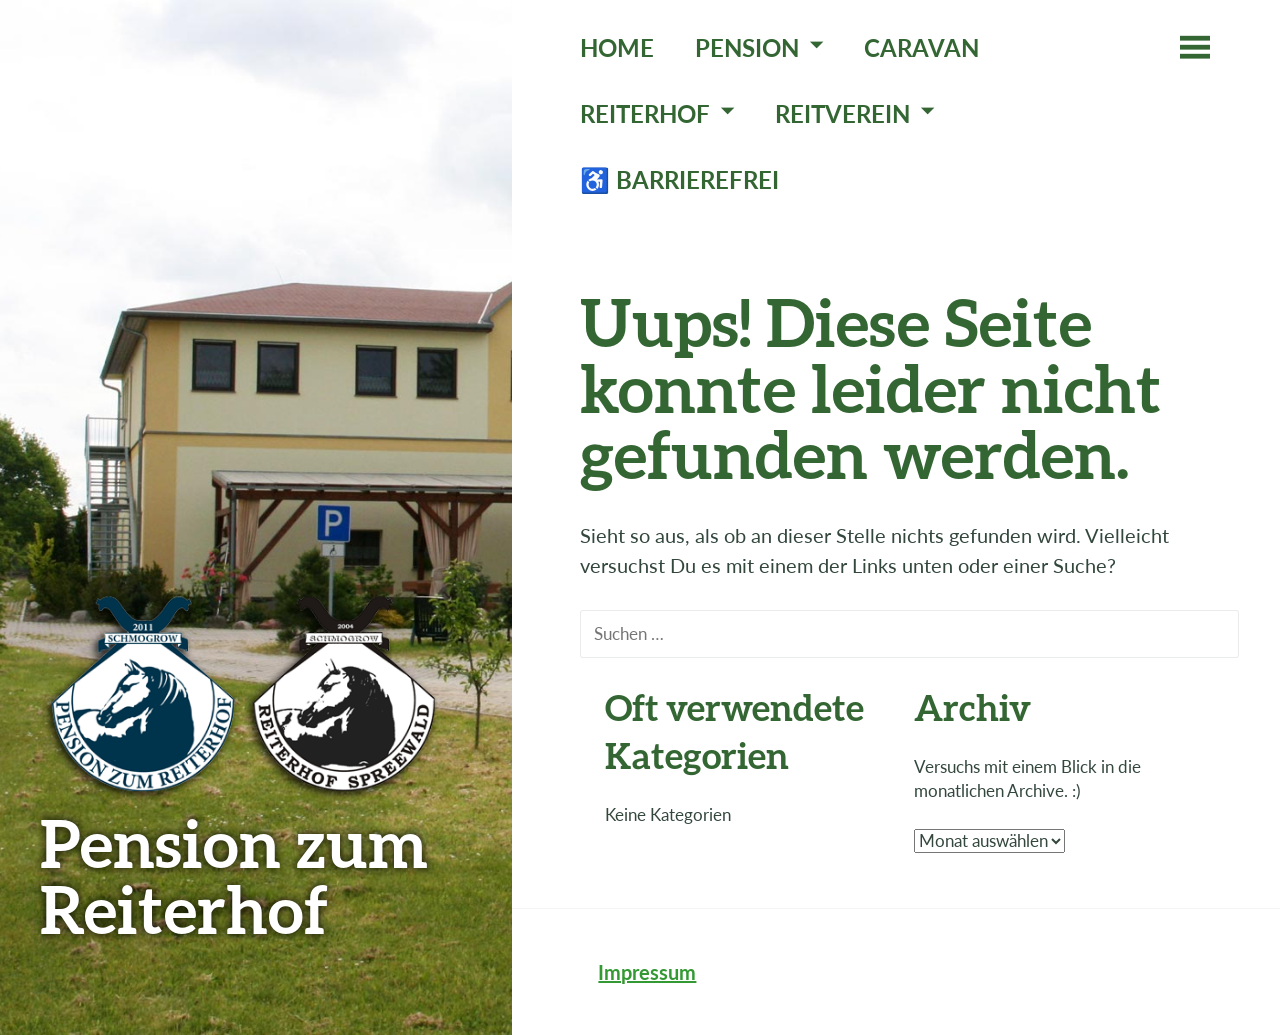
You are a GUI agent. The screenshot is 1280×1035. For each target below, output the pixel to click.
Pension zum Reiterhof (234, 875)
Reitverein (842, 113)
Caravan (921, 47)
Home (617, 47)
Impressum (647, 972)
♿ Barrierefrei (679, 179)
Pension (747, 47)
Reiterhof (645, 113)
